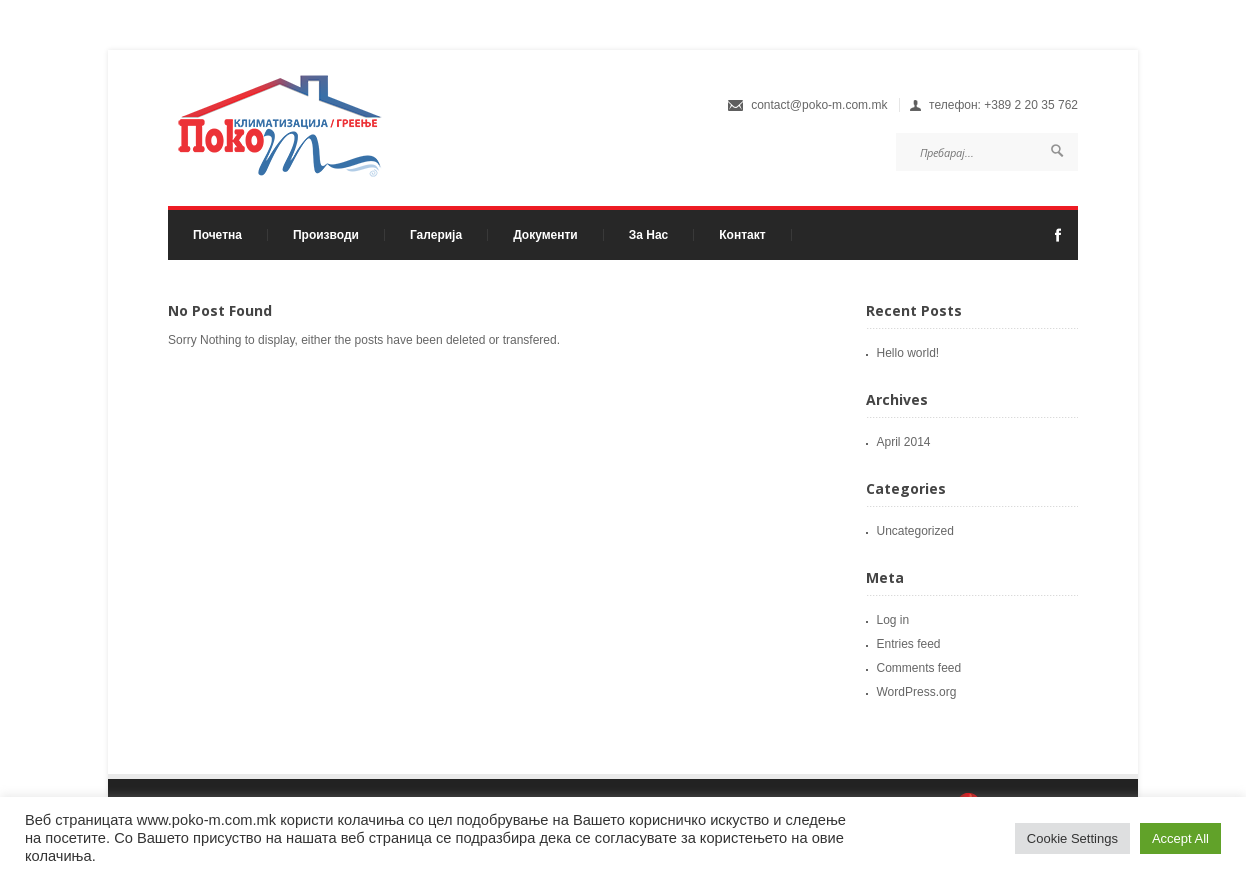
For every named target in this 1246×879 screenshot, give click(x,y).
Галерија (436, 235)
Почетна (217, 235)
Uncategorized (915, 531)
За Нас (649, 235)
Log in (893, 620)
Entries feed (909, 644)
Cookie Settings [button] (1072, 838)
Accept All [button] (1180, 838)
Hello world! (908, 353)
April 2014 (904, 442)
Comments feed (919, 668)
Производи (321, 235)
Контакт (742, 235)
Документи (545, 235)
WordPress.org (917, 692)
